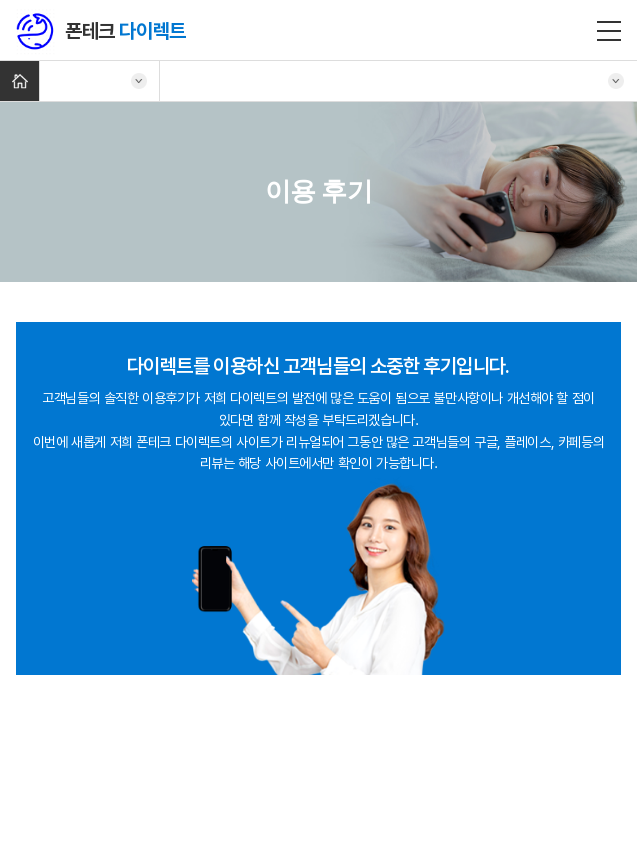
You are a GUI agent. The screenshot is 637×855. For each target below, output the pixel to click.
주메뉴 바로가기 (0, 0)
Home (19, 81)
